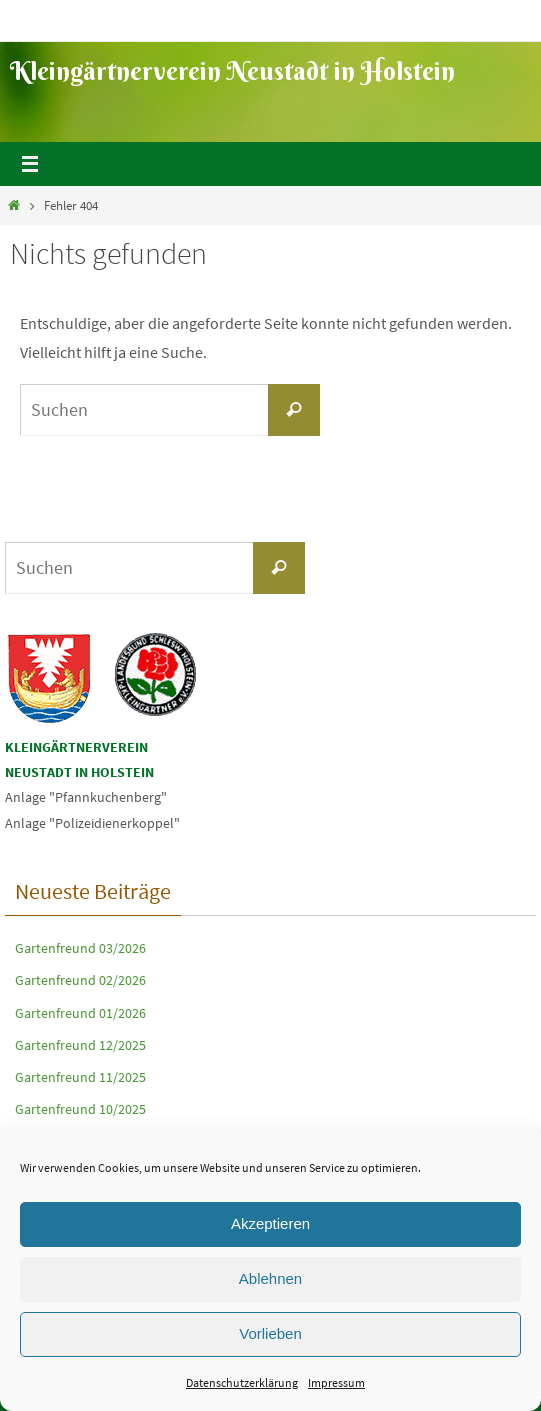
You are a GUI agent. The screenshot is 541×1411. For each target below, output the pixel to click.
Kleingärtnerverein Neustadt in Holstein (232, 71)
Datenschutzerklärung (242, 1382)
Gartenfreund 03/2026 (80, 948)
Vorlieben (270, 1333)
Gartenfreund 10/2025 (80, 1109)
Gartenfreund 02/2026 (80, 980)
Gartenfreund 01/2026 (80, 1013)
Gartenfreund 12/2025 (80, 1045)
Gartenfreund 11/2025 (80, 1077)
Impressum (336, 1382)
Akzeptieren (270, 1223)
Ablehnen (270, 1278)
